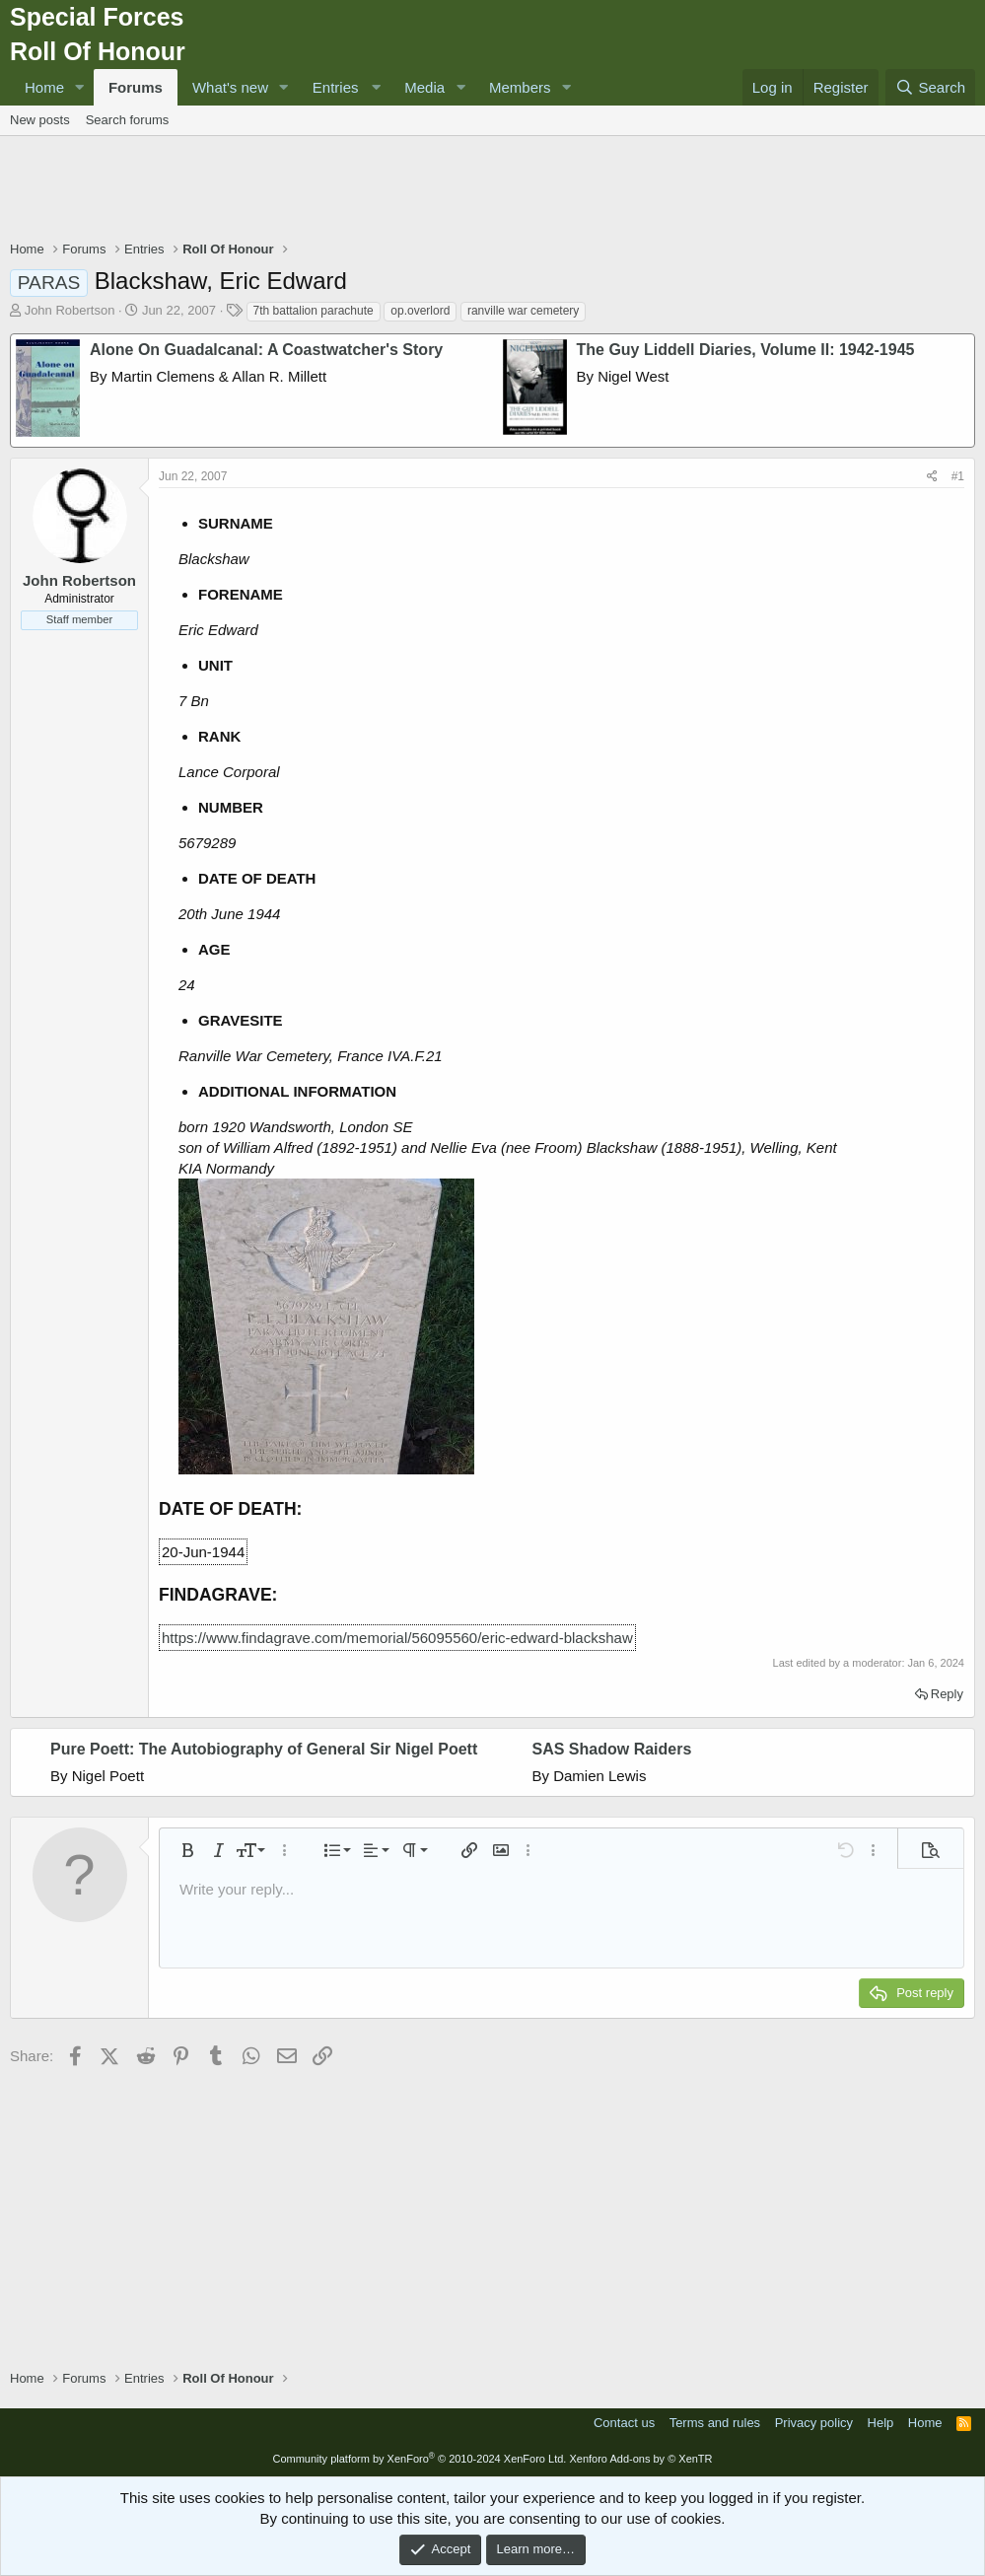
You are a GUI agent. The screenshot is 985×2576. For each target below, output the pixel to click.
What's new (230, 87)
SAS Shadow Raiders (612, 1749)
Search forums (128, 119)
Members (520, 87)
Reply (947, 1693)
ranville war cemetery (523, 311)
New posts (40, 119)
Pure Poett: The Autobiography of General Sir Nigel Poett (263, 1749)
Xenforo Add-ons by (640, 2459)
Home (44, 87)
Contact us (624, 2422)
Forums (135, 87)
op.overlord (420, 311)
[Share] (932, 476)
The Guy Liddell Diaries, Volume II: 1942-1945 (746, 349)
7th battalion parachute (313, 311)
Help (881, 2422)
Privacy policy (814, 2422)
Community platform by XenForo (419, 2459)
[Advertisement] (493, 190)
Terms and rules (714, 2422)
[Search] (930, 87)
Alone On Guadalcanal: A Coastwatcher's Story (266, 349)
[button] (80, 87)
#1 (957, 476)
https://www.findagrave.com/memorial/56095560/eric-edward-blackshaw (397, 1637)
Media (424, 87)
